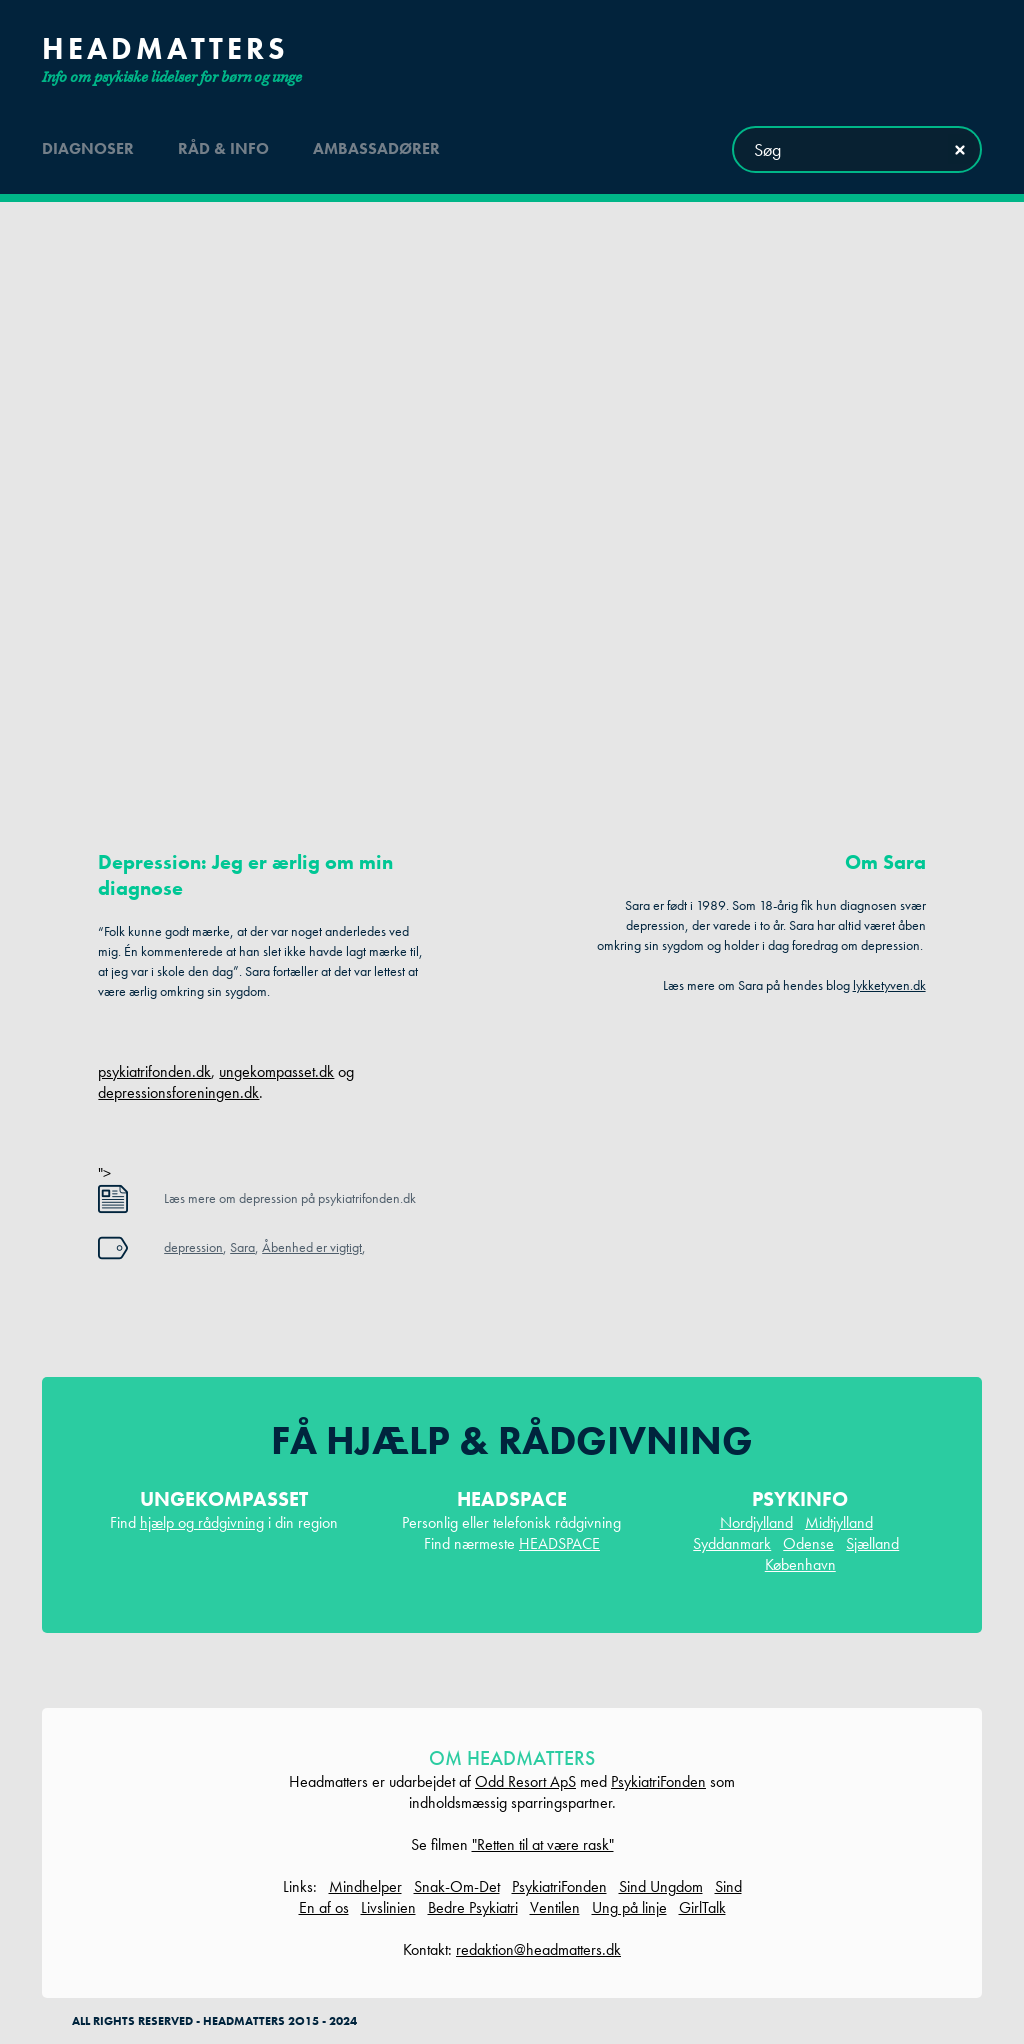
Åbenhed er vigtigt (312, 1247)
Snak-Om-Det (457, 1886)
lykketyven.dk (889, 985)
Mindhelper (365, 1886)
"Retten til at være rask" (543, 1844)
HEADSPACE (559, 1543)
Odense (808, 1543)
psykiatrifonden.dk (154, 1071)
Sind (728, 1886)
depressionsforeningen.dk (178, 1092)
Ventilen (555, 1907)
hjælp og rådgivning (202, 1522)
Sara (242, 1247)
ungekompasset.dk (276, 1071)
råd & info (223, 148)
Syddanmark (732, 1543)
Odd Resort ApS (525, 1781)
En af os (324, 1907)
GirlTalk (702, 1907)
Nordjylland (756, 1522)
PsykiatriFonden (658, 1781)
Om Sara (885, 862)
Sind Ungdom (661, 1886)
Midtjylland (839, 1522)
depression (193, 1247)
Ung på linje (629, 1907)
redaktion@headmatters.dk (538, 1949)
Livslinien (388, 1907)
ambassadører (376, 148)
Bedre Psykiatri (473, 1907)
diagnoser (88, 148)
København (800, 1564)
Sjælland (872, 1543)
